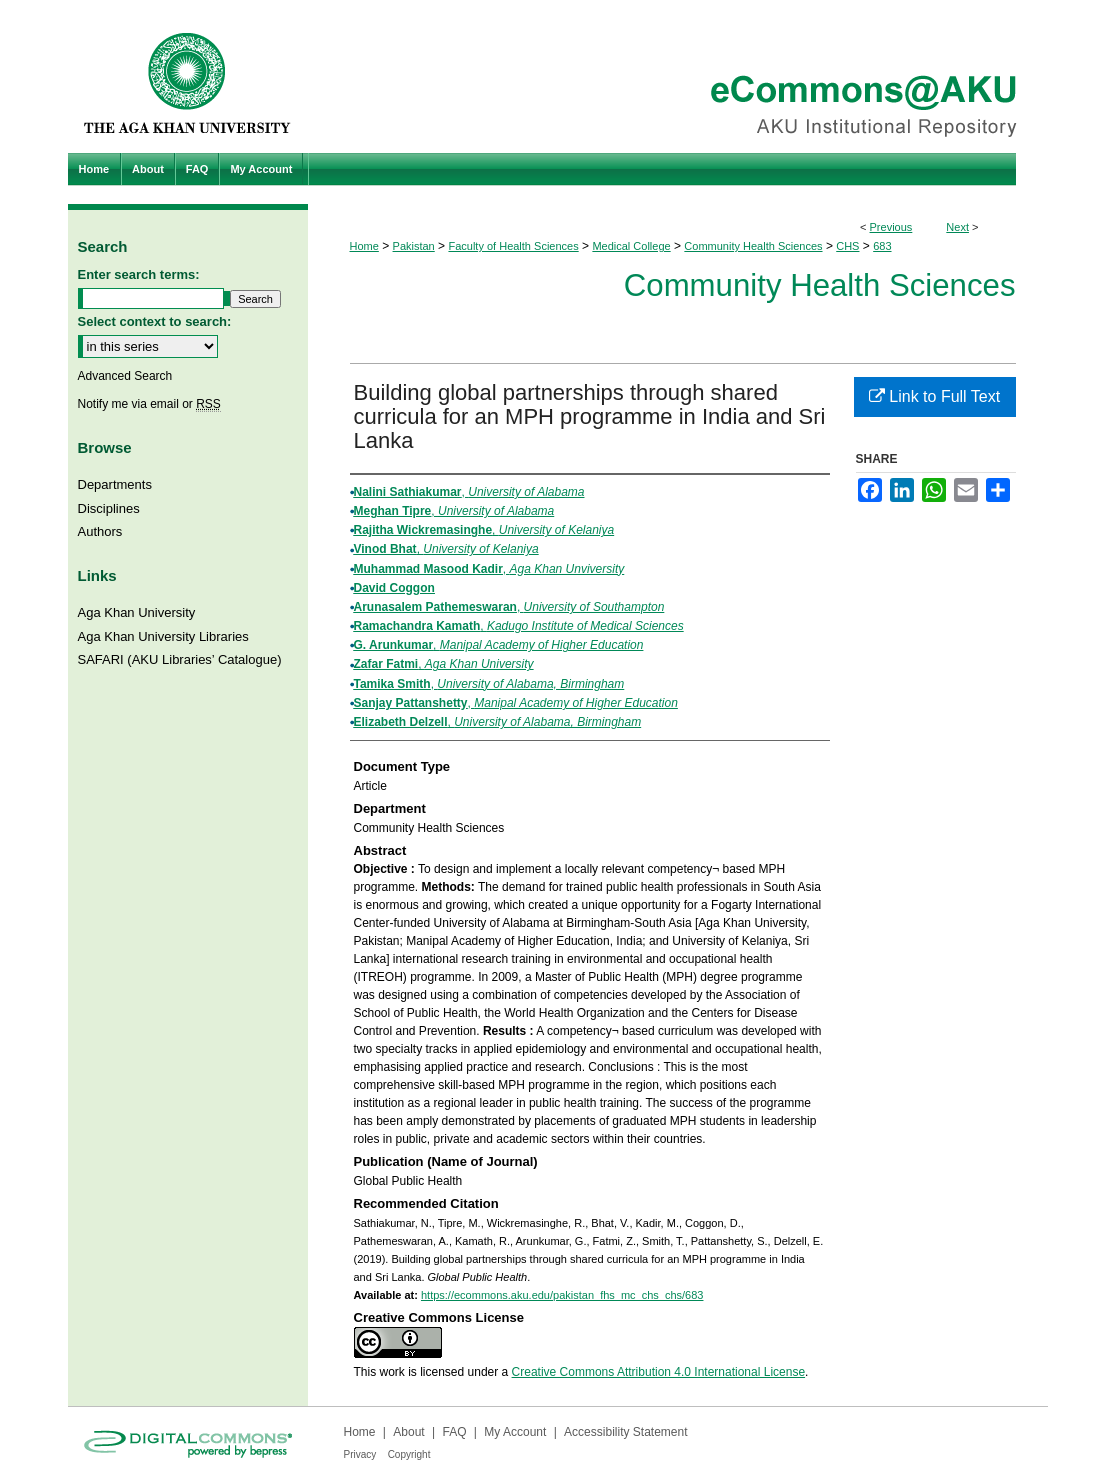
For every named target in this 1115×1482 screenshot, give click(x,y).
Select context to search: (155, 321)
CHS (847, 246)
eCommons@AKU (678, 76)
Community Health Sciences (753, 246)
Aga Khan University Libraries (163, 636)
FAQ (454, 1432)
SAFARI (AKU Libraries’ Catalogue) (180, 659)
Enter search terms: (139, 274)
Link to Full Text (934, 396)
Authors (100, 531)
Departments (115, 484)
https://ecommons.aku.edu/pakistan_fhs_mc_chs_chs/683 (562, 1295)
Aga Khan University (137, 612)
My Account (515, 1432)
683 (882, 246)
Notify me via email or (149, 404)
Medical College (631, 246)
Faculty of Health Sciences (513, 246)
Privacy (360, 1454)
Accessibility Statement (625, 1432)
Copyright (409, 1454)
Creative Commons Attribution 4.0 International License (659, 1372)
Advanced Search (125, 376)
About (408, 1432)
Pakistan (414, 246)
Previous (891, 227)
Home (364, 246)
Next (957, 227)
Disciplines (109, 508)
